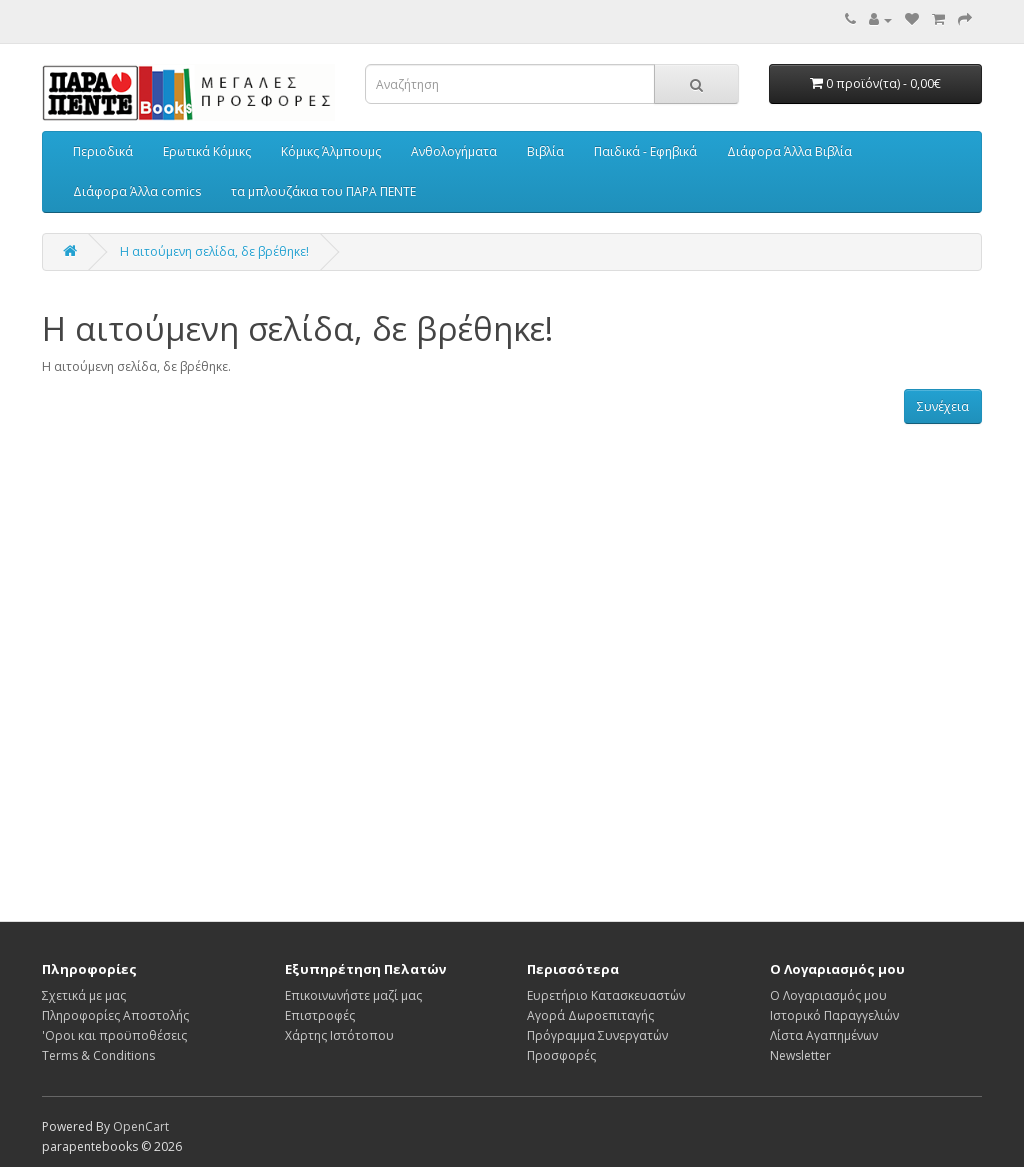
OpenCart (141, 1126)
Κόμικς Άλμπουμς (331, 151)
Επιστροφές (320, 1015)
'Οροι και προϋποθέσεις (114, 1035)
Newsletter (800, 1055)
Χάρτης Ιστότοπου (339, 1035)
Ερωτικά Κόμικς (207, 151)
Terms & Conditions (98, 1055)
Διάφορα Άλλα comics (137, 191)
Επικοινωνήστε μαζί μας (353, 995)
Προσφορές (561, 1055)
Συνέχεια (943, 406)
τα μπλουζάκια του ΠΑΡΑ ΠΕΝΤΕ (323, 191)
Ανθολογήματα (454, 151)
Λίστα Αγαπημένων (824, 1035)
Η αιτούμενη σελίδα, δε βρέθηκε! (214, 251)
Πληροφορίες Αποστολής (115, 1015)
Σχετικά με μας (84, 995)
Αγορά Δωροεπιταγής (590, 1015)
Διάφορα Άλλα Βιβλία (789, 151)
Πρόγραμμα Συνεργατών (597, 1035)
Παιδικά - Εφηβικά (645, 151)
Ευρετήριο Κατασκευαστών (606, 995)
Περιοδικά (103, 151)
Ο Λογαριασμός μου (828, 995)
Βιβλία (545, 151)
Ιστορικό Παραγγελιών (834, 1015)
